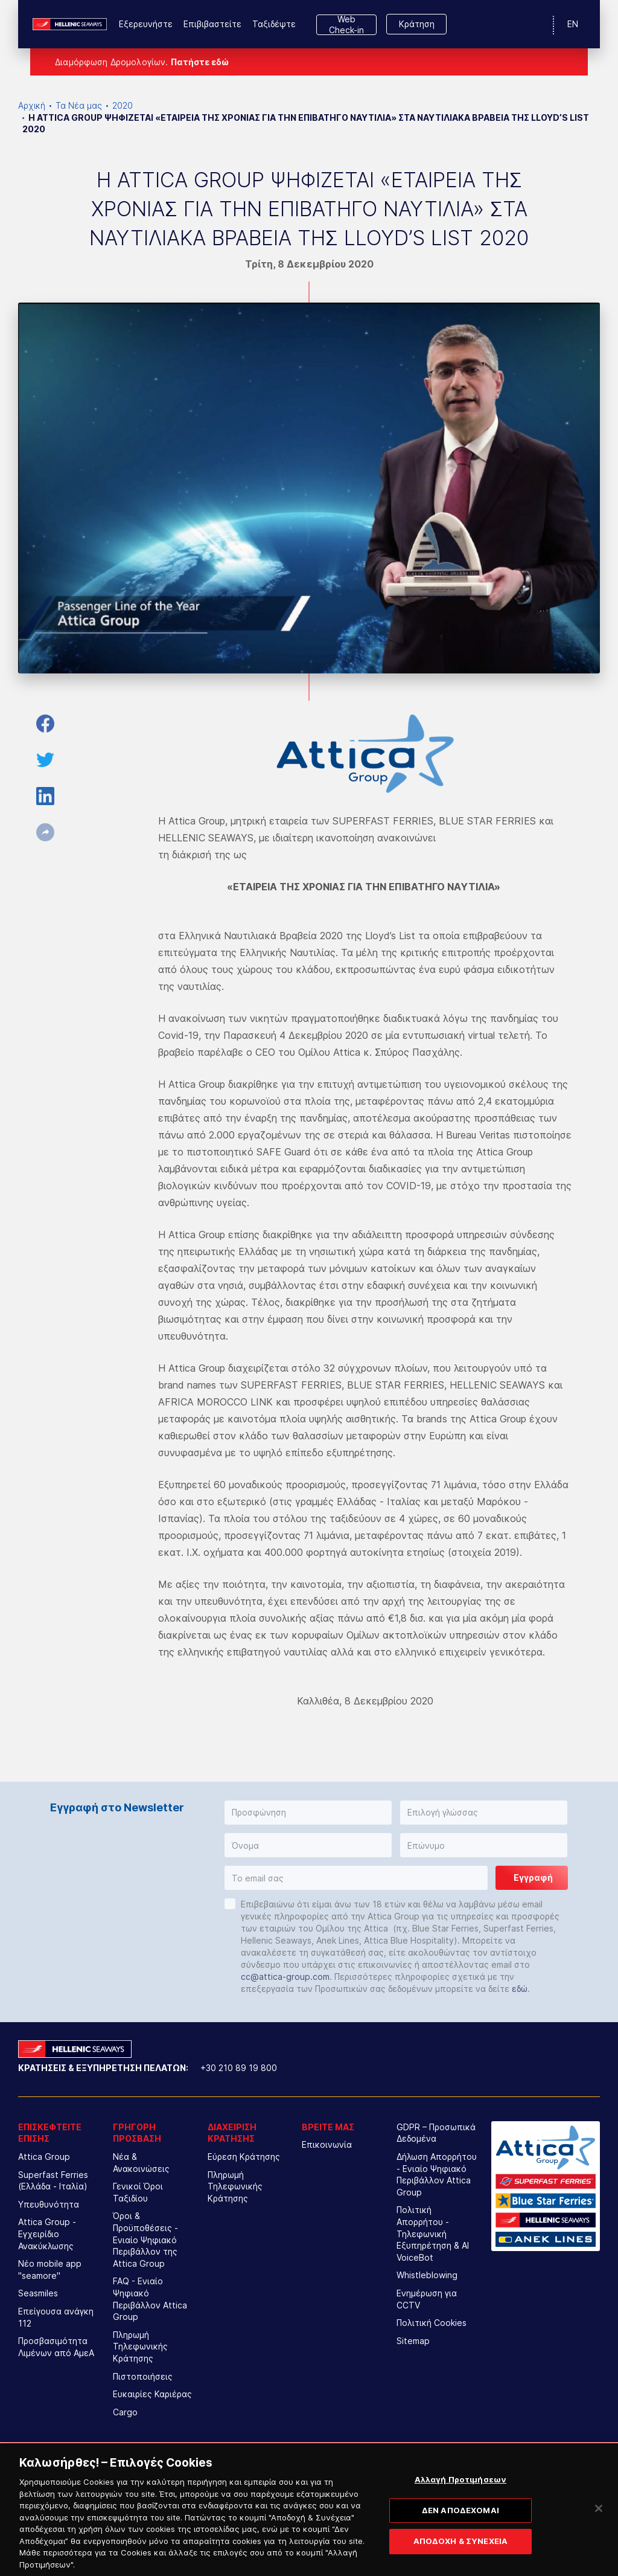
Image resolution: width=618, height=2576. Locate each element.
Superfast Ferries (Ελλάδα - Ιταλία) (53, 2181)
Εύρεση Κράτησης (244, 2156)
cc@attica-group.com (285, 1976)
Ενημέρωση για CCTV (427, 2299)
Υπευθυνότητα (48, 2204)
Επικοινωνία (327, 2144)
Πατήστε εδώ (200, 62)
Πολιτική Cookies (432, 2322)
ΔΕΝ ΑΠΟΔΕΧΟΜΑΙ (460, 2528)
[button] (308, 1812)
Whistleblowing (427, 2275)
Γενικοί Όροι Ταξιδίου (138, 2192)
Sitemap (413, 2341)
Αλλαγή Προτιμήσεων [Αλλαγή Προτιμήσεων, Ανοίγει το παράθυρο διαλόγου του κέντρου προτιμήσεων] (460, 2497)
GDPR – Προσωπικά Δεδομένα (436, 2133)
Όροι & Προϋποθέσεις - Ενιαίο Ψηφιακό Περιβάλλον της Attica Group (145, 2239)
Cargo (125, 2412)
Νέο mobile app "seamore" (49, 2269)
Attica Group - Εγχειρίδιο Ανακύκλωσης (47, 2233)
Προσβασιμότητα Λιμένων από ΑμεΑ (56, 2347)
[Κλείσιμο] (598, 2526)
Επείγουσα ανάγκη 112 (56, 2317)
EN (572, 24)
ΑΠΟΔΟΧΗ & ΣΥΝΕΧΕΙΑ (460, 2558)
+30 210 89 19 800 (238, 2068)
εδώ (519, 1988)
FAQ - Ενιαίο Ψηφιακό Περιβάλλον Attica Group (150, 2299)
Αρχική (31, 105)
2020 (122, 105)
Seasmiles (38, 2293)
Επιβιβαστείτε (212, 24)
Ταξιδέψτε (274, 24)
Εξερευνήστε (146, 24)
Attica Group (44, 2156)
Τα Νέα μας (79, 105)
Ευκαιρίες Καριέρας (152, 2394)
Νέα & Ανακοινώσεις (141, 2162)
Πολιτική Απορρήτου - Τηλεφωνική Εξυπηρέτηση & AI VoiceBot (433, 2233)
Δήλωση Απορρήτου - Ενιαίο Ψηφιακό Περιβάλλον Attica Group (437, 2174)
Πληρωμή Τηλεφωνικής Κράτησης (140, 2346)
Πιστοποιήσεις (143, 2376)
